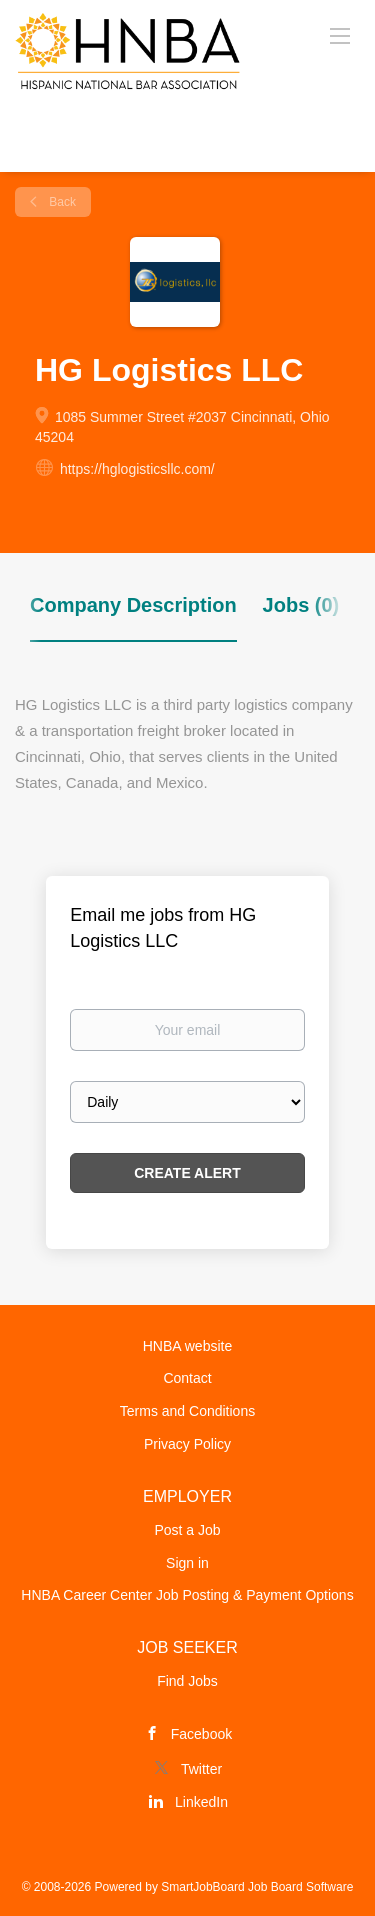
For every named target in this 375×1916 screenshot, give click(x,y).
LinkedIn (201, 1802)
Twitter (201, 1769)
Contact (187, 1378)
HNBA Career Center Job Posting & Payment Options (187, 1595)
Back (61, 202)
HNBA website (187, 1346)
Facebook (201, 1734)
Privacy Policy (187, 1444)
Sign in (187, 1563)
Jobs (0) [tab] (301, 605)
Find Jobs (187, 1681)
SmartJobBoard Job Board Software (257, 1887)
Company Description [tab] (133, 605)
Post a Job (187, 1530)
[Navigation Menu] (340, 35)
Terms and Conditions (187, 1411)
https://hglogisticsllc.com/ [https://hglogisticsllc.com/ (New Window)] (137, 469)
